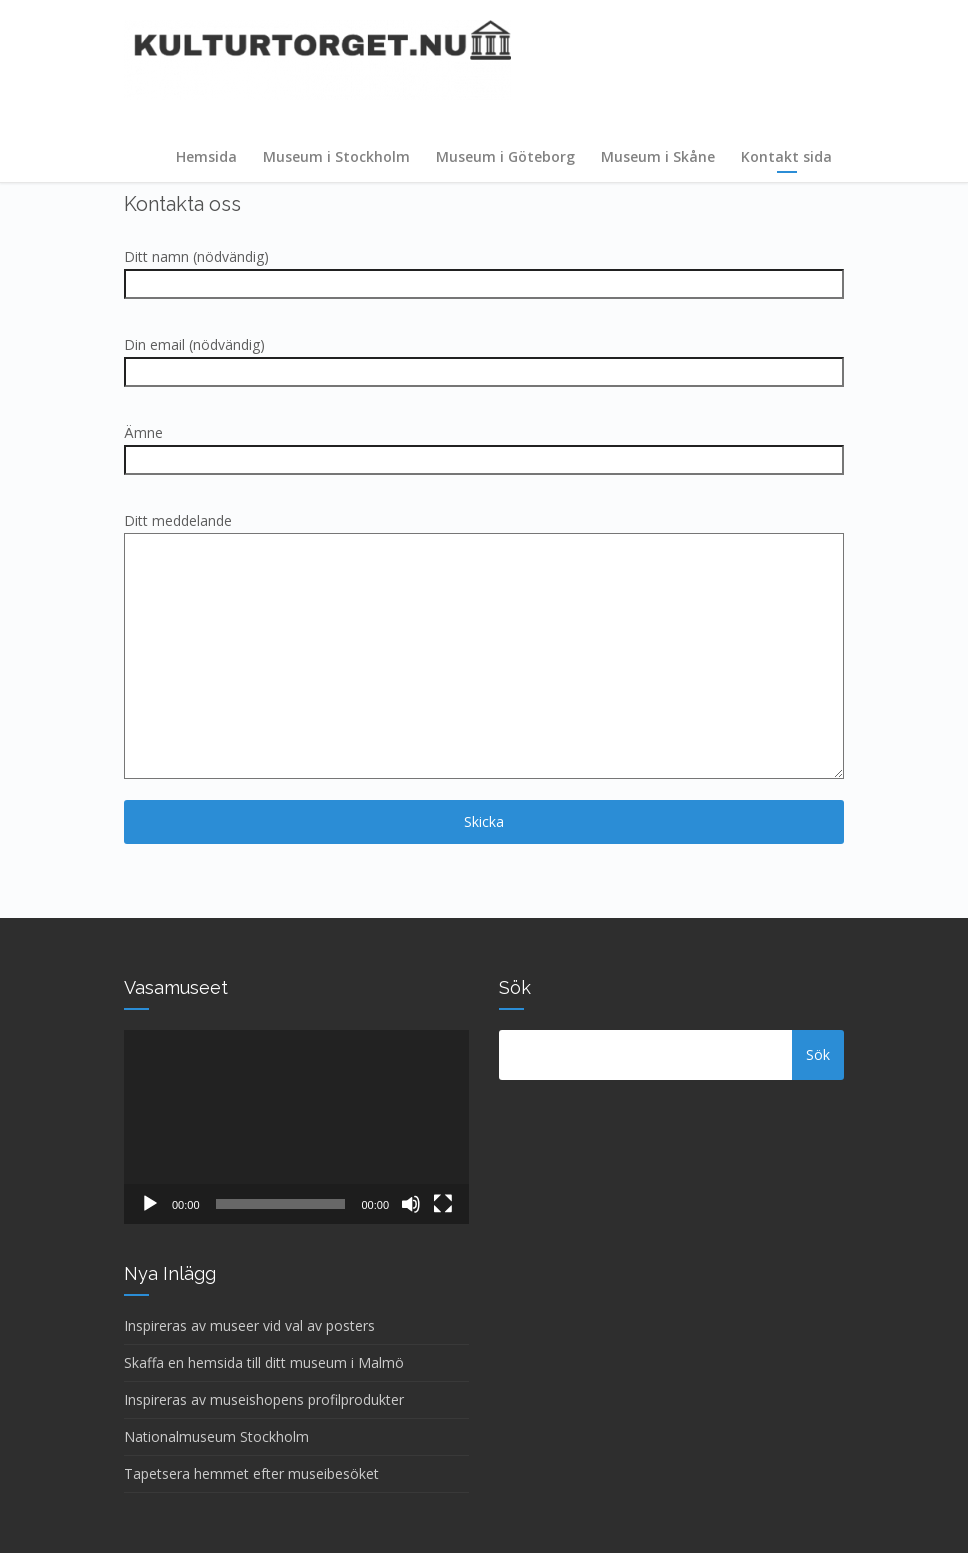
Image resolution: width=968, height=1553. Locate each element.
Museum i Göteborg (505, 156)
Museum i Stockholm (336, 156)
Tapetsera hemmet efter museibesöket (251, 1473)
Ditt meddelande (484, 647)
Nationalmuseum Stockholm (216, 1436)
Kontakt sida (786, 156)
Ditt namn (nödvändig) (484, 270)
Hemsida (206, 156)
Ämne (484, 446)
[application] (296, 1127)
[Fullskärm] (443, 1204)
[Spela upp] (150, 1204)
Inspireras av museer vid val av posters (249, 1325)
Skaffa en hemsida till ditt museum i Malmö (264, 1362)
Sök (818, 1055)
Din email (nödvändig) (484, 358)
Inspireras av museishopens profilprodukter (264, 1399)
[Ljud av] (411, 1204)
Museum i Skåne (658, 156)
